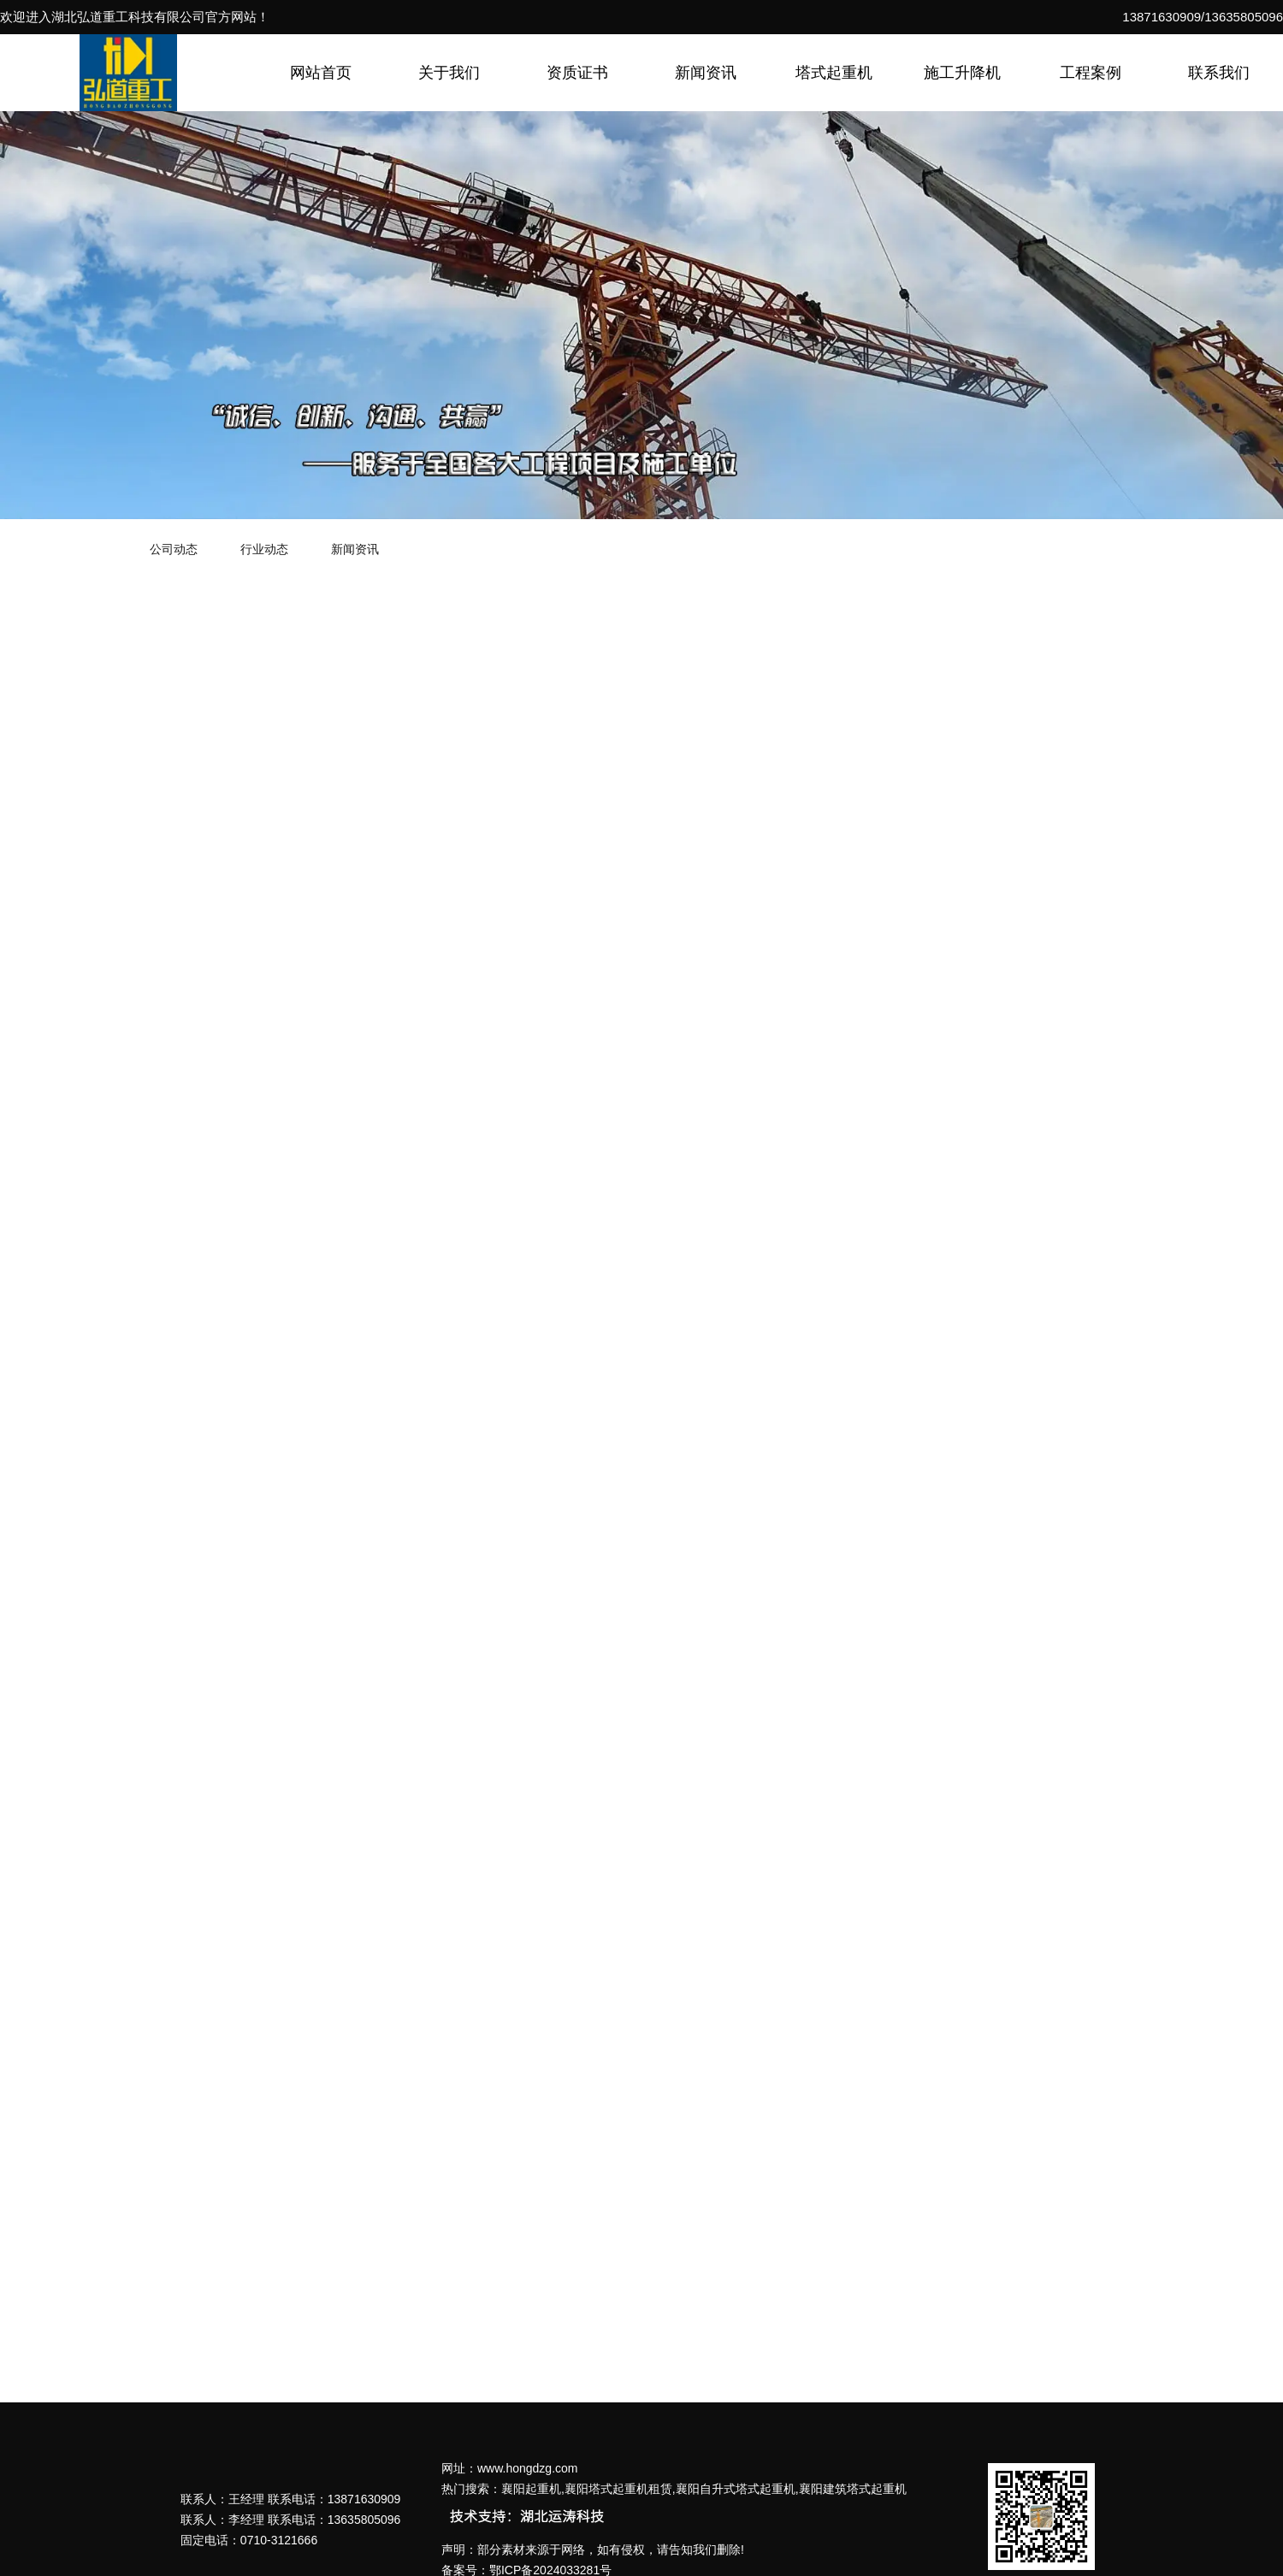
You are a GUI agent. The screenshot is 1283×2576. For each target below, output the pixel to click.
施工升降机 (962, 72)
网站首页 (321, 72)
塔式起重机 (833, 72)
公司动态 (174, 549)
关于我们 (449, 72)
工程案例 (1090, 72)
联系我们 (1219, 72)
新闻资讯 (705, 72)
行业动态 (264, 549)
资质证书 (577, 72)
